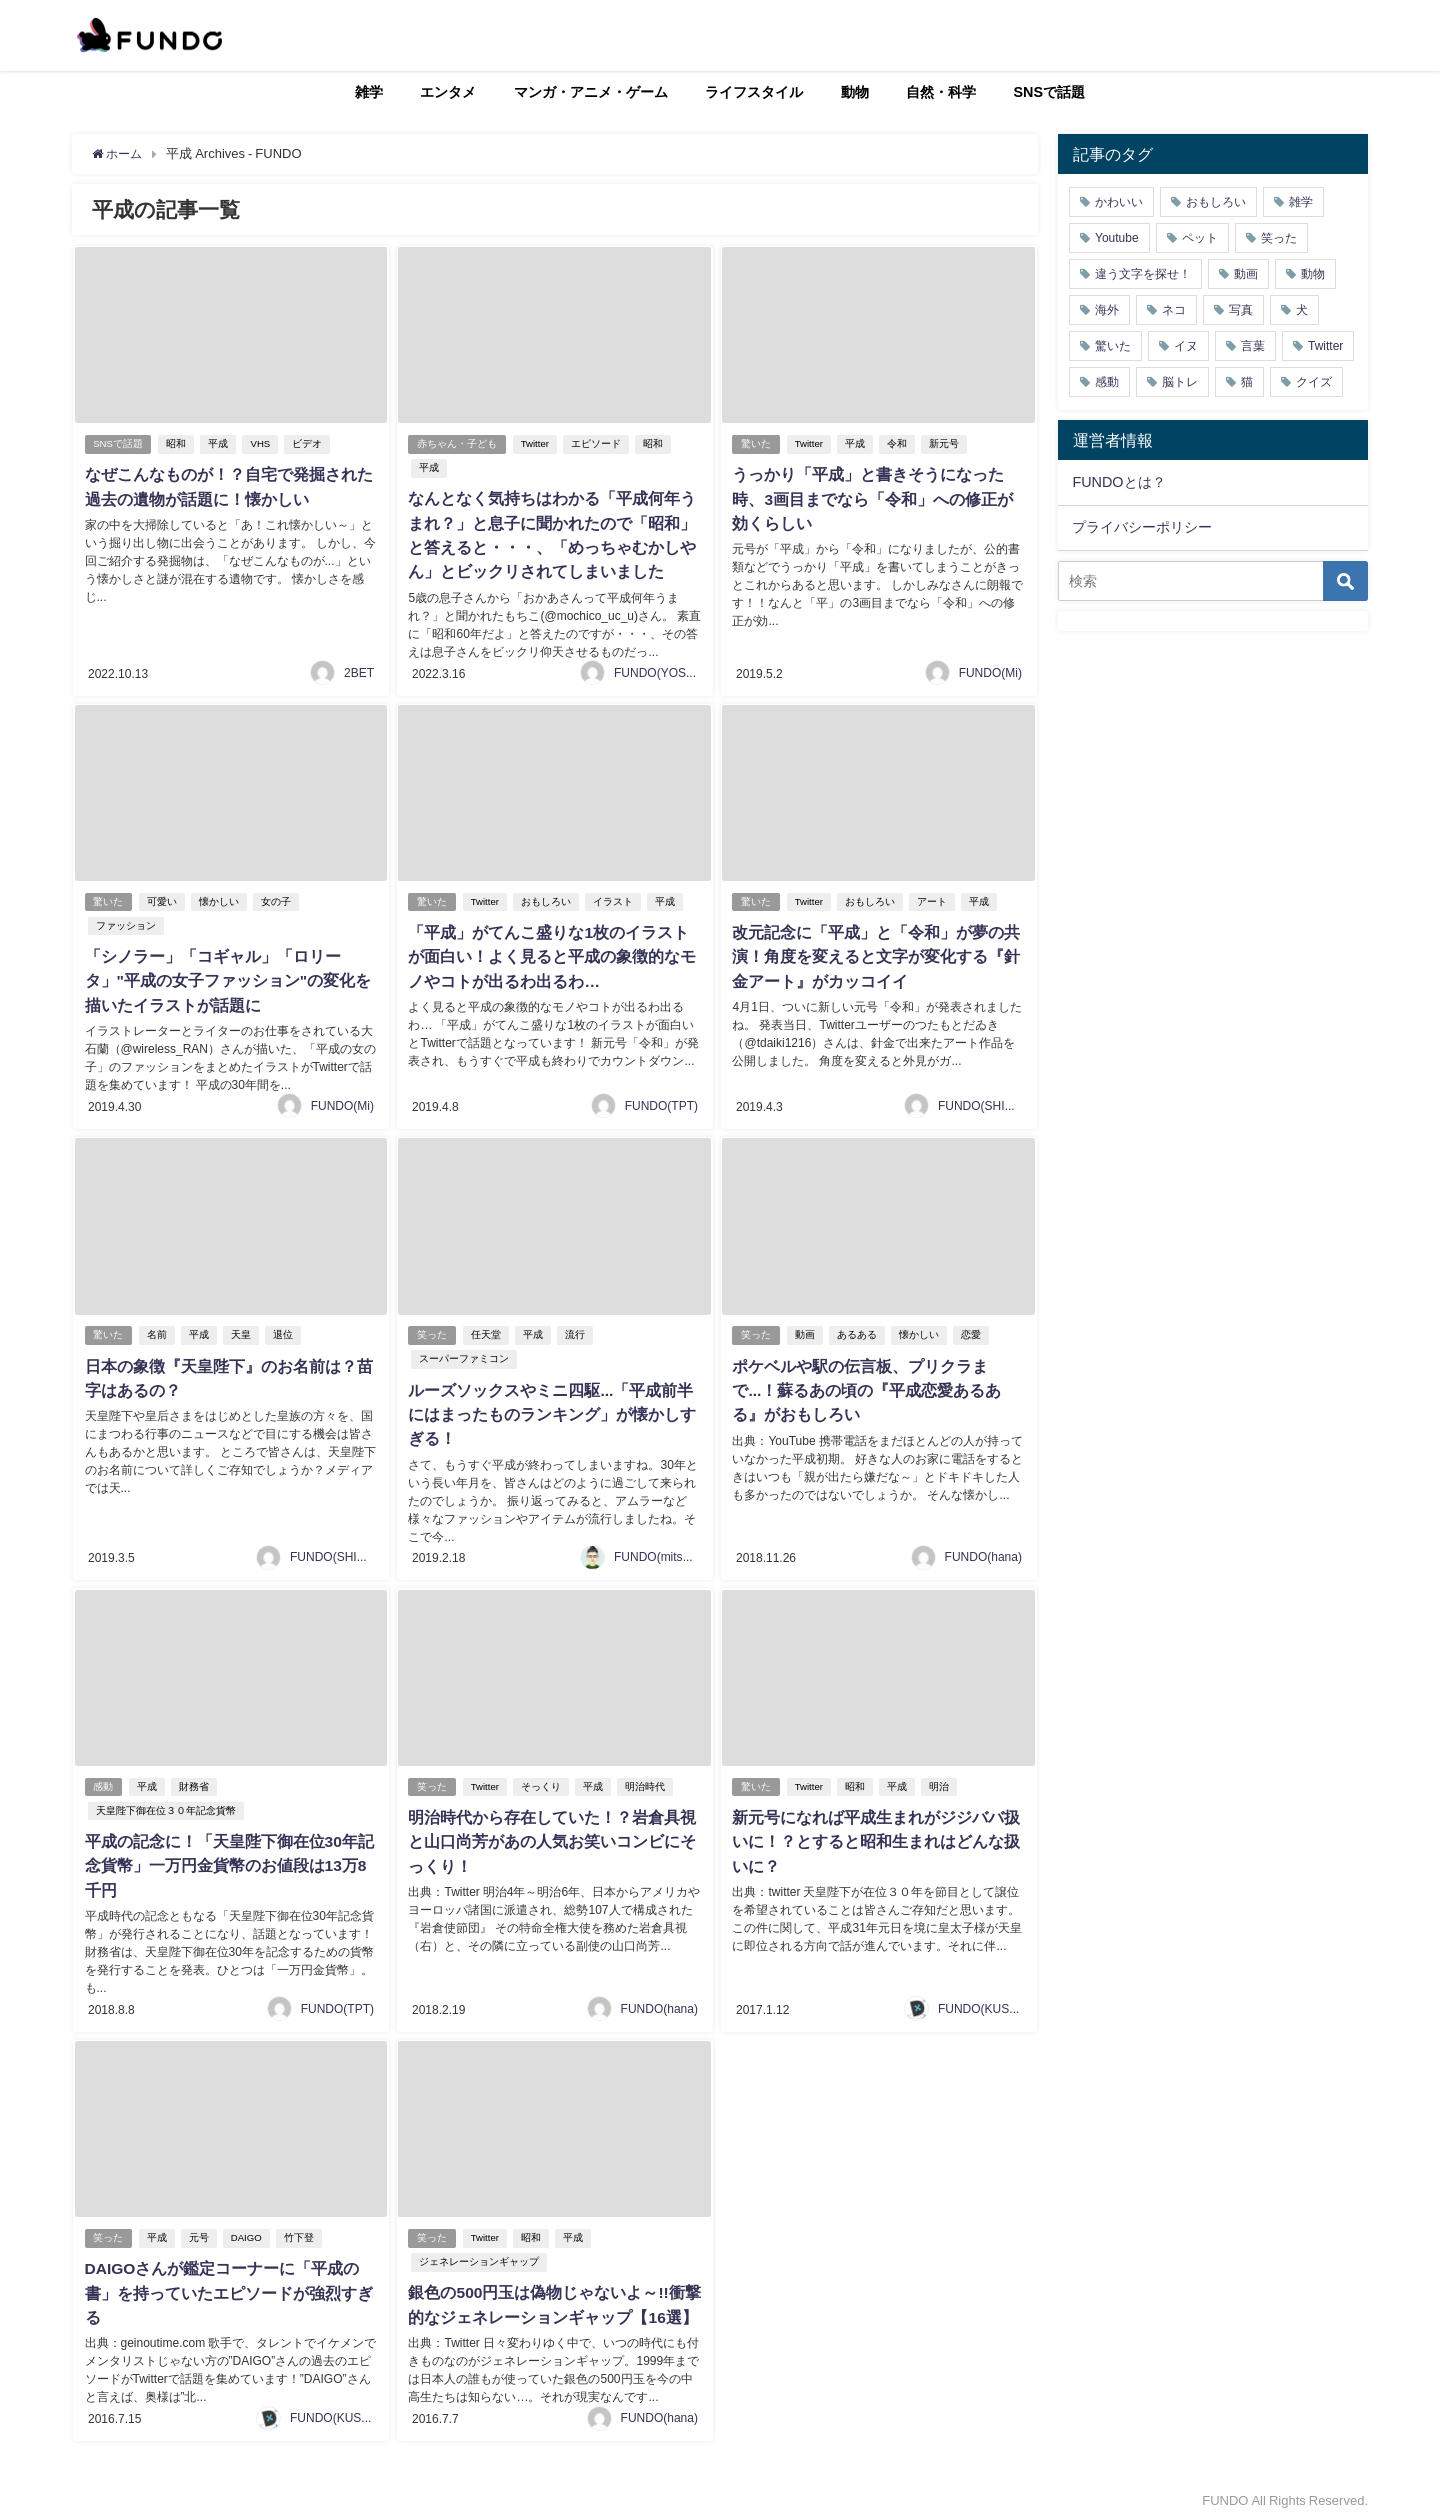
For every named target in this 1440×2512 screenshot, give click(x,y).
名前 (158, 1329)
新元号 (945, 444)
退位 (284, 1329)
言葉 (1253, 346)
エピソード (597, 444)
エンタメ (448, 92)
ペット (1200, 238)
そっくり (542, 1778)
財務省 (195, 1778)
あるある (858, 1329)
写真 (1241, 310)
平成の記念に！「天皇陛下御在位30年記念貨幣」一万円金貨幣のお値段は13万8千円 (228, 1857)
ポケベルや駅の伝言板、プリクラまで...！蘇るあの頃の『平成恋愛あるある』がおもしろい (865, 1384)
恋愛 (972, 1329)
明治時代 (646, 1778)
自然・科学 (941, 92)
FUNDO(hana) (983, 1549)
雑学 (369, 92)
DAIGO (247, 2226)
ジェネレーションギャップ (478, 2250)
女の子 (277, 898)
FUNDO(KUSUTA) (987, 1998)
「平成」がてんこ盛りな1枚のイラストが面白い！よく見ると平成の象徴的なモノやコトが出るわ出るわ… (551, 953)
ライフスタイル (754, 92)
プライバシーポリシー (1142, 527)
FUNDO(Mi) (990, 670)
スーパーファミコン (463, 1353)
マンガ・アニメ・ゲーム (591, 92)
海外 (1107, 310)
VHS (262, 444)
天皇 (242, 1329)
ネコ (1174, 310)
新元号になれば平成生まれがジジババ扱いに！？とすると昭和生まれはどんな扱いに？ (875, 1833)
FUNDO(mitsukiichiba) (673, 1549)
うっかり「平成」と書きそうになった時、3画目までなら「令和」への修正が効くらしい (871, 499)
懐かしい (220, 898)
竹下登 (300, 2226)
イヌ (1186, 346)
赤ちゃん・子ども (457, 444)
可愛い (163, 898)
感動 (103, 1778)
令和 (898, 444)
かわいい (1119, 202)
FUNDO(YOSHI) (658, 670)
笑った (432, 1329)
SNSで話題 (1050, 92)
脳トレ (1180, 382)
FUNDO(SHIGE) (982, 1100)
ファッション (124, 922)
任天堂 (487, 1329)
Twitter (536, 444)
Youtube (1117, 238)
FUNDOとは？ (1118, 482)
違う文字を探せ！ (1143, 274)
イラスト (614, 898)
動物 (855, 92)
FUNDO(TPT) (661, 1100)
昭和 (178, 444)
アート (933, 898)
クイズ (1314, 382)
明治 (940, 1778)
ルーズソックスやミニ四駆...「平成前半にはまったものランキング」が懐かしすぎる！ (551, 1408)
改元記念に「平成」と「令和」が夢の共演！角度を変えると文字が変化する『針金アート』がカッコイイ (875, 953)
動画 (806, 1329)
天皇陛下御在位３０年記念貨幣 (164, 1802)
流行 (576, 1329)
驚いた (756, 444)
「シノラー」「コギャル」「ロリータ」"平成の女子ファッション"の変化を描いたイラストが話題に (226, 977)
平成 (220, 444)
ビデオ (308, 444)
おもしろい (547, 898)
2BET (359, 670)
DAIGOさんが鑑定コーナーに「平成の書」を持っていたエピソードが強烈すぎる (227, 2282)
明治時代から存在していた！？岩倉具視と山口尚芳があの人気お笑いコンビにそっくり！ (551, 1833)
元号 (200, 2226)
